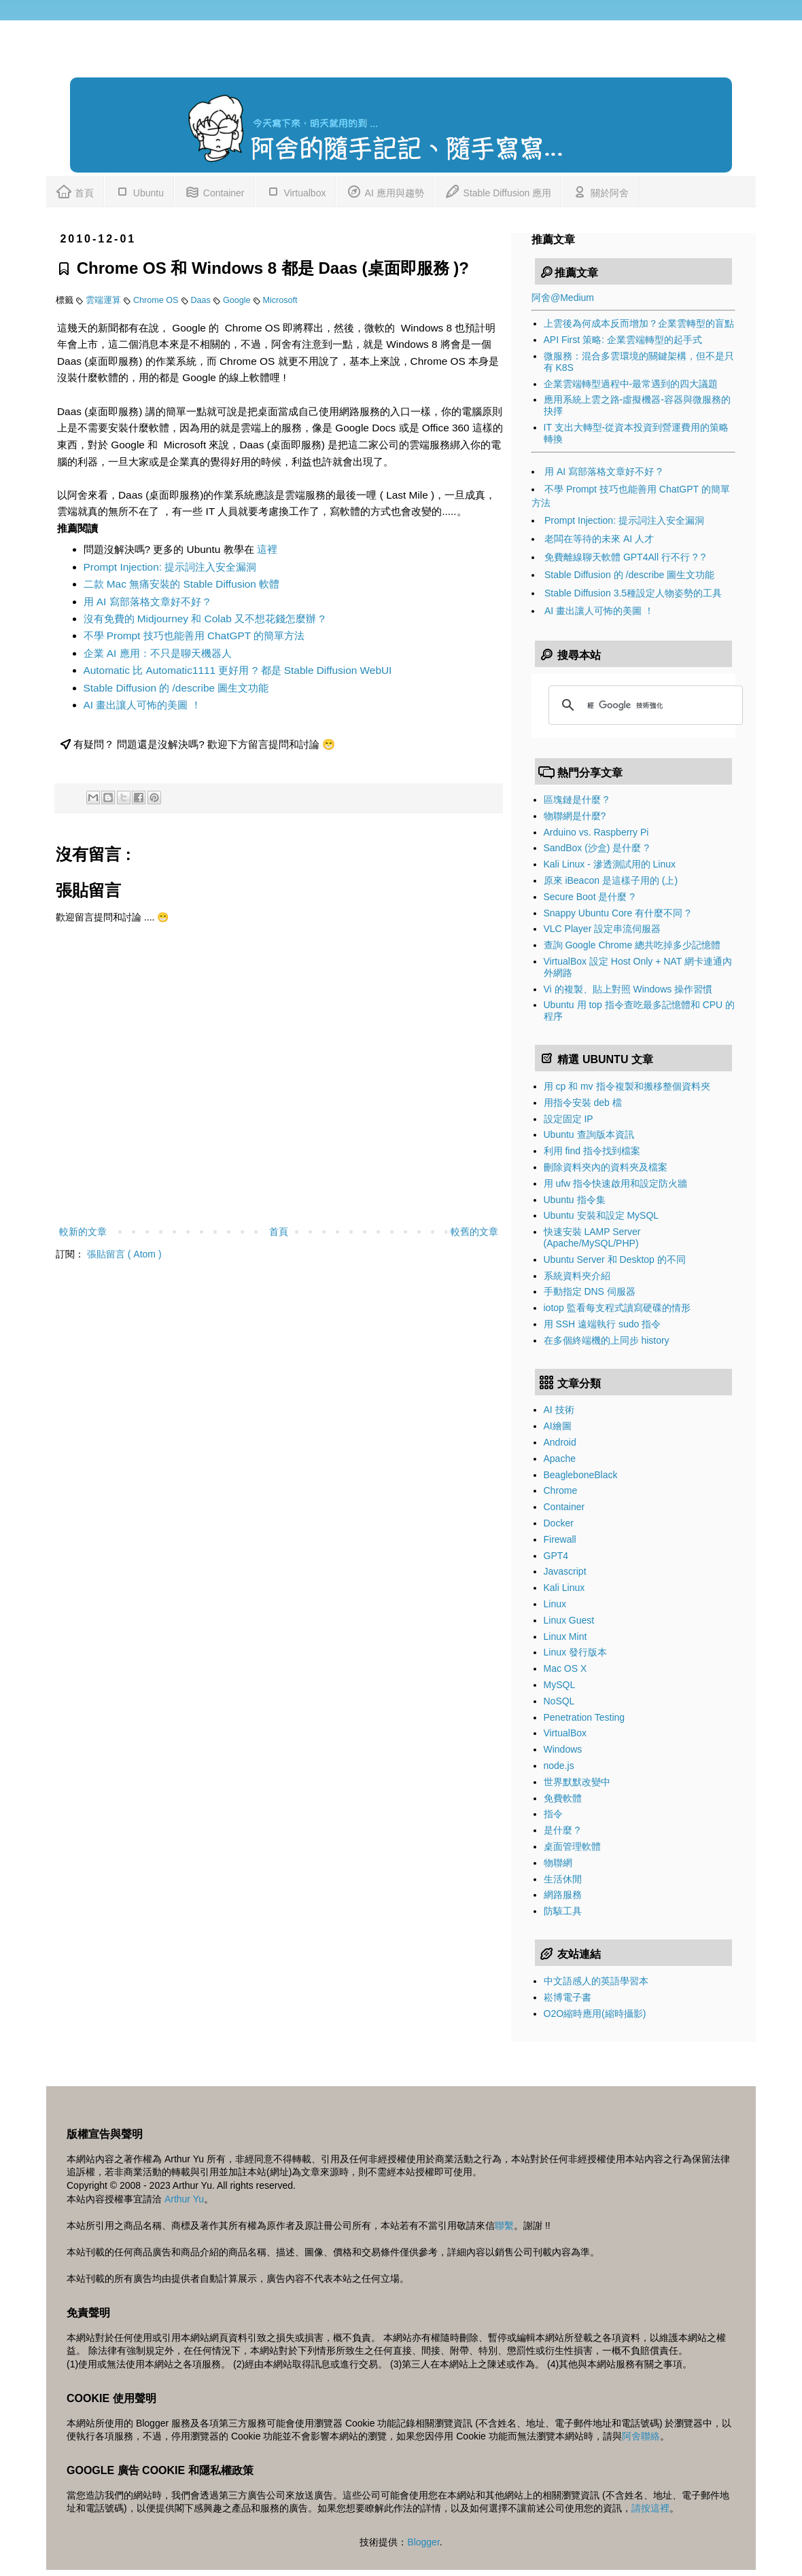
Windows (563, 1749)
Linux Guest (569, 1620)
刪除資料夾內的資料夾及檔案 (605, 1167)
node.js (559, 1765)
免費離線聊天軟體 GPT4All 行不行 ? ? (624, 557)
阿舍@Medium (562, 297)
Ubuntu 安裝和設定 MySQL (601, 1215)
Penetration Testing (584, 1717)
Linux (555, 1603)
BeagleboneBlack (581, 1474)
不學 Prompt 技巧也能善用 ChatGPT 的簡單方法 (194, 635)
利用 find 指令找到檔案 (592, 1150)
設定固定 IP (568, 1118)
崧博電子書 (567, 1997)
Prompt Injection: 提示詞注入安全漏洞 (170, 567)
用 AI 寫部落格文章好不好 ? (147, 601)
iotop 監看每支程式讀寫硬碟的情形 (617, 1307)
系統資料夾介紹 (577, 1275)
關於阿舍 (600, 190)
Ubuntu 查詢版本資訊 (589, 1134)
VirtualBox (565, 1733)
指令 (553, 1813)
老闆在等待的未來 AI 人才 (599, 538)
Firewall (560, 1539)
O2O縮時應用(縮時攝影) (595, 2013)
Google (238, 300)
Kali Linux (564, 1587)
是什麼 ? (562, 1830)
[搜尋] (643, 705)
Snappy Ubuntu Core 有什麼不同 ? (617, 913)
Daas (202, 300)
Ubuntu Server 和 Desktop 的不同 (615, 1259)
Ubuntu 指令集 (575, 1199)
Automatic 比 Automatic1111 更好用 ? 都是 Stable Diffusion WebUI (238, 670)
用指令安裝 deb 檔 (583, 1102)
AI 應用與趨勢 (384, 190)
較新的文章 (83, 1231)
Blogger (423, 2542)
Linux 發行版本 (575, 1652)
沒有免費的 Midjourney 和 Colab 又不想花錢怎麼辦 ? (204, 618)
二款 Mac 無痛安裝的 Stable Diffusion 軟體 (182, 584)
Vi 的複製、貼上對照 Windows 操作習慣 (628, 989)
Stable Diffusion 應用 (498, 190)
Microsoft (280, 300)
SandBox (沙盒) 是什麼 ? (597, 847)
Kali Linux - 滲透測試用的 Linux (610, 864)
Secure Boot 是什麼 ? (589, 896)
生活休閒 (563, 1879)
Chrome (561, 1490)
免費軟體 (563, 1798)
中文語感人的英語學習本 (596, 1980)
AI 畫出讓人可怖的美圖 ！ (142, 705)
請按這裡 (650, 2508)
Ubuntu (139, 190)
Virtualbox (295, 190)
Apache (560, 1458)
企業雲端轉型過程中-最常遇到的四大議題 (631, 383)
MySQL (560, 1684)
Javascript (565, 1571)
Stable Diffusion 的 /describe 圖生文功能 (176, 688)
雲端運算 (105, 300)
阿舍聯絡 (641, 2436)
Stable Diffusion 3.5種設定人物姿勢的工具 (633, 593)
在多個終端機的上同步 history (606, 1340)
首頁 (75, 190)
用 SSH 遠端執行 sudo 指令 (602, 1324)
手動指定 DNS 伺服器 (589, 1291)
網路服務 (563, 1894)
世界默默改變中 (577, 1781)
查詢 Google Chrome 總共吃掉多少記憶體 (632, 945)
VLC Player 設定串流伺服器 (602, 928)
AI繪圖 (558, 1425)
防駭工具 (563, 1911)
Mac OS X (565, 1668)
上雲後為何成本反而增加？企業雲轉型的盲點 (639, 323)
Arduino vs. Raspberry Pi (596, 832)
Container (214, 190)
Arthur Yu (184, 2199)
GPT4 (556, 1555)
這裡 (267, 549)
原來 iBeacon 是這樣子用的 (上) (611, 880)
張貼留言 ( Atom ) (124, 1254)
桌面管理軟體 (572, 1846)
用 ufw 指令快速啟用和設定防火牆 (616, 1183)
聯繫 (504, 2225)
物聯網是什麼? (575, 815)
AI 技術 (559, 1409)
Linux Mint (565, 1636)
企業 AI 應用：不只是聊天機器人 (158, 653)
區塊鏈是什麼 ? (576, 799)
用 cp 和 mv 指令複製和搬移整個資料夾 (627, 1086)
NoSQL (559, 1701)
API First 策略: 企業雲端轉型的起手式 (623, 339)
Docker (559, 1523)
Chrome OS (157, 300)
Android (560, 1442)
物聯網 (558, 1862)
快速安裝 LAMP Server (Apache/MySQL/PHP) (592, 1237)
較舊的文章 (474, 1231)
